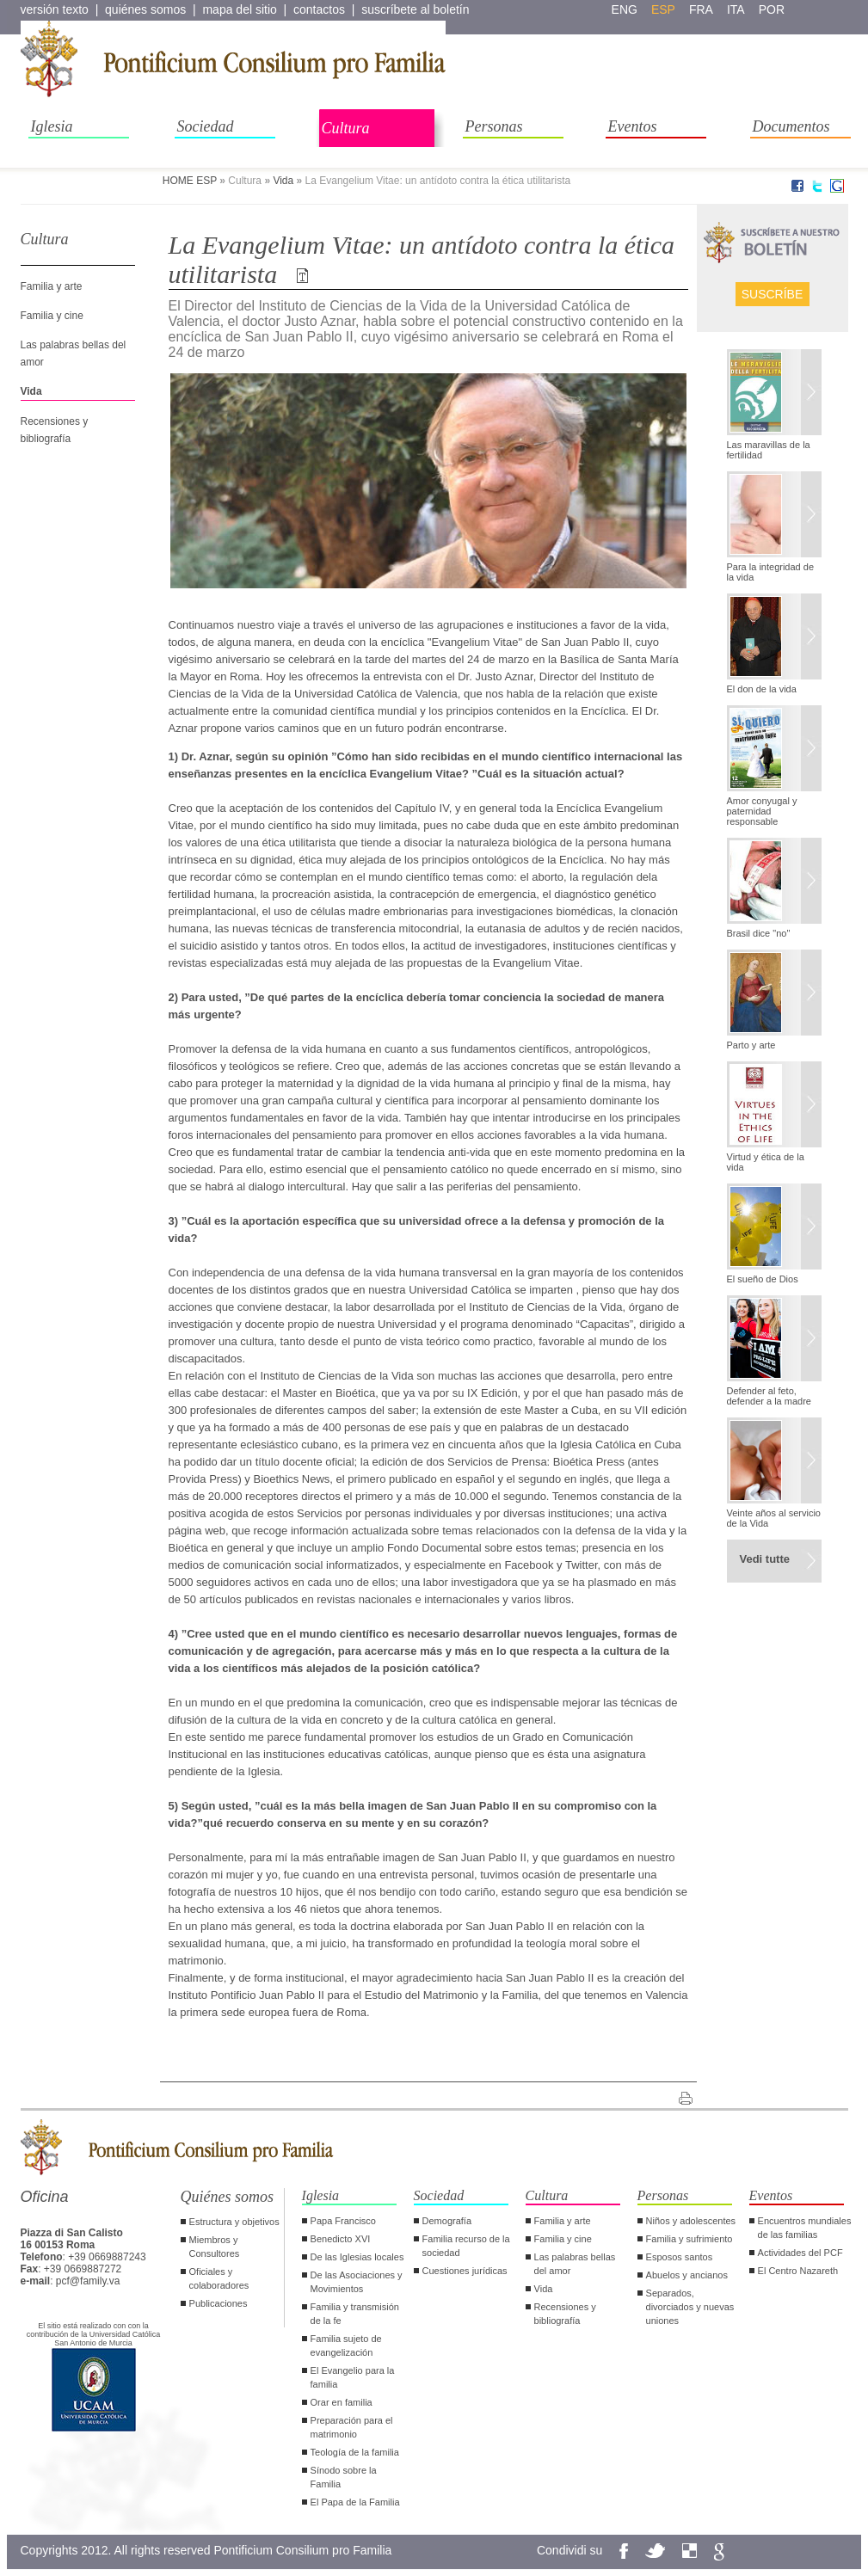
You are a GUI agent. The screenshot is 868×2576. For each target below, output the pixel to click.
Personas (494, 126)
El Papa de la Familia (355, 2502)
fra (701, 9)
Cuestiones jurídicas (465, 2271)
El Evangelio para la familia (353, 2377)
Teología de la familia (355, 2452)
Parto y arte (751, 1045)
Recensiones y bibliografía (565, 2314)
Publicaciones (218, 2303)
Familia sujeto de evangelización (346, 2345)
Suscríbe (772, 294)
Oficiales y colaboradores (219, 2278)
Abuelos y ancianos (687, 2275)
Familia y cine (52, 316)
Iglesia (52, 126)
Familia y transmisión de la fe (355, 2314)
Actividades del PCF (800, 2252)
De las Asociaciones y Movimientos (357, 2282)
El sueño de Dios (762, 1279)
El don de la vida (762, 689)
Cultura (346, 128)
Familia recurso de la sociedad (466, 2246)
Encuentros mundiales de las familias (805, 2228)
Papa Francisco (343, 2221)
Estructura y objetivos (234, 2221)
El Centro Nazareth (798, 2271)
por (772, 9)
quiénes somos (145, 9)
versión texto (55, 9)
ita (736, 9)
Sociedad (205, 126)
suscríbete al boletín (415, 9)
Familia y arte (52, 286)
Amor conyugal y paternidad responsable (762, 811)
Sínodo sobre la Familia (344, 2477)
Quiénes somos (227, 2196)
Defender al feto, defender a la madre (769, 1396)
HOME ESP (190, 181)
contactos (319, 9)
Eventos (632, 126)
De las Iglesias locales (357, 2257)
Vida (283, 181)
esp (663, 9)
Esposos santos (679, 2257)
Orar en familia (341, 2402)
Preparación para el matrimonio (352, 2427)
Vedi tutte (765, 1558)
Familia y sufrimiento (689, 2239)
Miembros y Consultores (214, 2247)
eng (624, 9)
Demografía (446, 2221)
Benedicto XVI (341, 2239)
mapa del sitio (239, 9)
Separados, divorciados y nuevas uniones (690, 2307)
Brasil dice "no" (759, 933)
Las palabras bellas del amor (575, 2264)
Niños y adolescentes (691, 2221)
